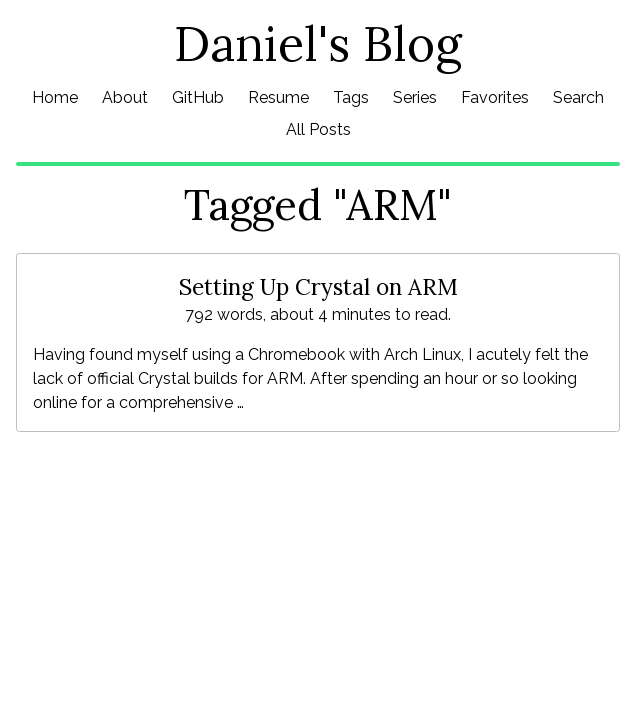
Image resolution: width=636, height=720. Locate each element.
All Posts (318, 129)
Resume (278, 97)
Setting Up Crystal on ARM (318, 286)
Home (55, 97)
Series (415, 97)
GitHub (198, 97)
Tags (351, 97)
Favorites (495, 97)
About (125, 97)
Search (578, 97)
